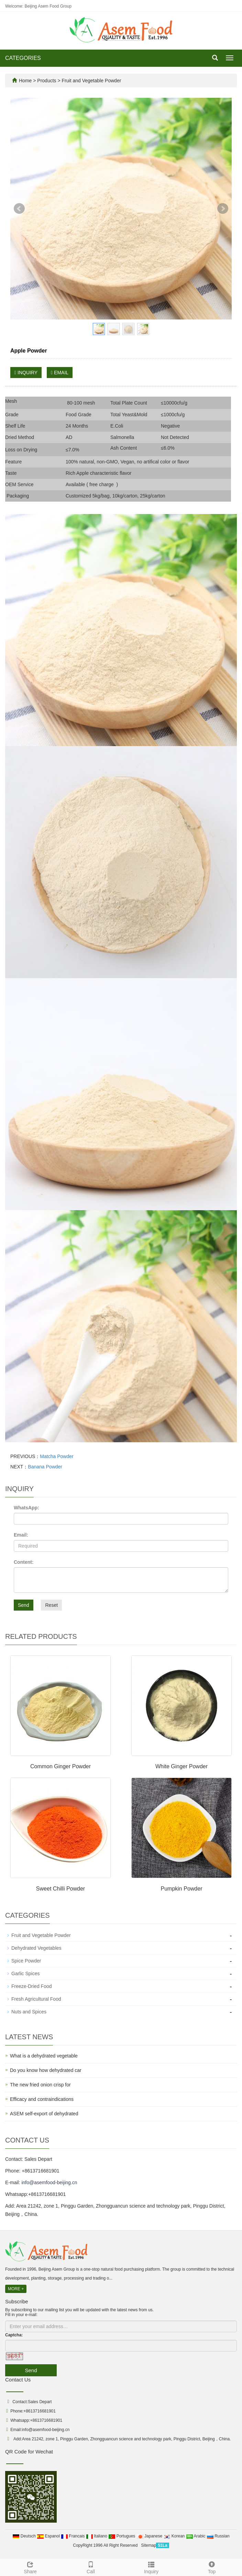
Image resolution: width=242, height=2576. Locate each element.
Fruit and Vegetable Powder (90, 80)
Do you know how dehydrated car (45, 2070)
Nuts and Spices (28, 2011)
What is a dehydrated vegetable (44, 2056)
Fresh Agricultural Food (36, 1999)
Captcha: (14, 2335)
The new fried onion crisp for (40, 2084)
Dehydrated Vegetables (36, 1948)
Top (212, 2566)
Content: (24, 1562)
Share (30, 2566)
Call (90, 2566)
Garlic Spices (25, 1973)
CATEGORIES (23, 58)
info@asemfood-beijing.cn (49, 2182)
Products (47, 80)
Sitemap (148, 2545)
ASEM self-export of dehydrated (44, 2113)
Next (222, 208)
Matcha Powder (56, 1456)
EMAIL (59, 372)
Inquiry (151, 2566)
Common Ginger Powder (60, 1766)
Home (25, 80)
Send (23, 1605)
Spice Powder (26, 1961)
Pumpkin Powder (181, 1889)
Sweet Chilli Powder (60, 1889)
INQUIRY (25, 372)
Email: (21, 1535)
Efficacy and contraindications (42, 2099)
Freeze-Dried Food (31, 1986)
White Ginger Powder (181, 1766)
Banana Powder (45, 1466)
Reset (51, 1605)
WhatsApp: (26, 1507)
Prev (19, 208)
